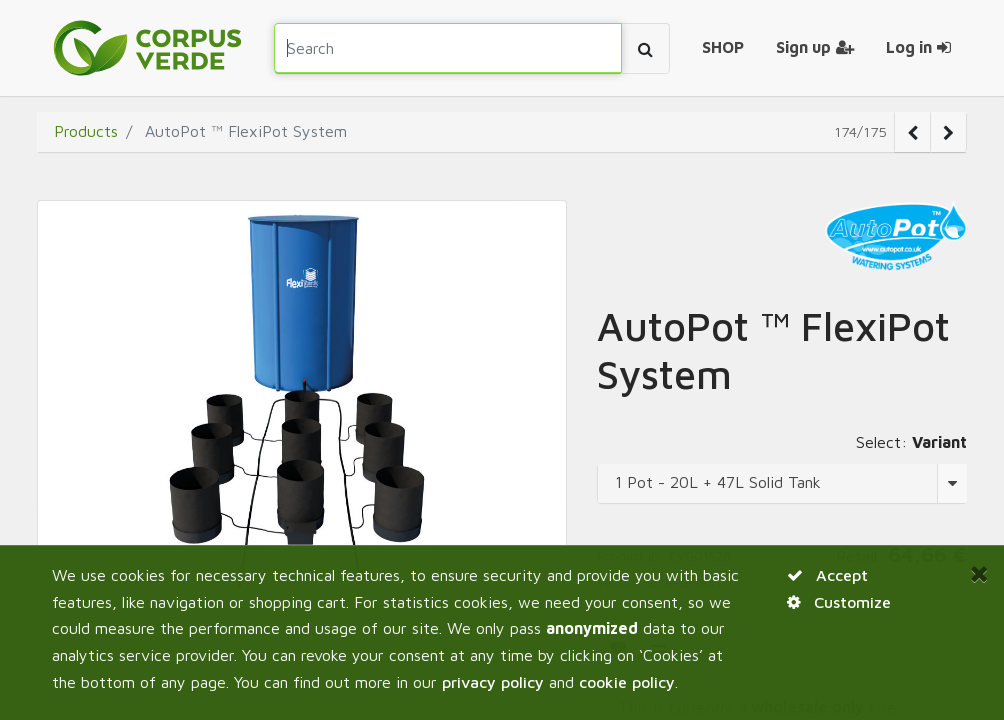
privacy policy (493, 682)
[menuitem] (723, 48)
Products (86, 131)
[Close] (979, 573)
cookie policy (627, 682)
